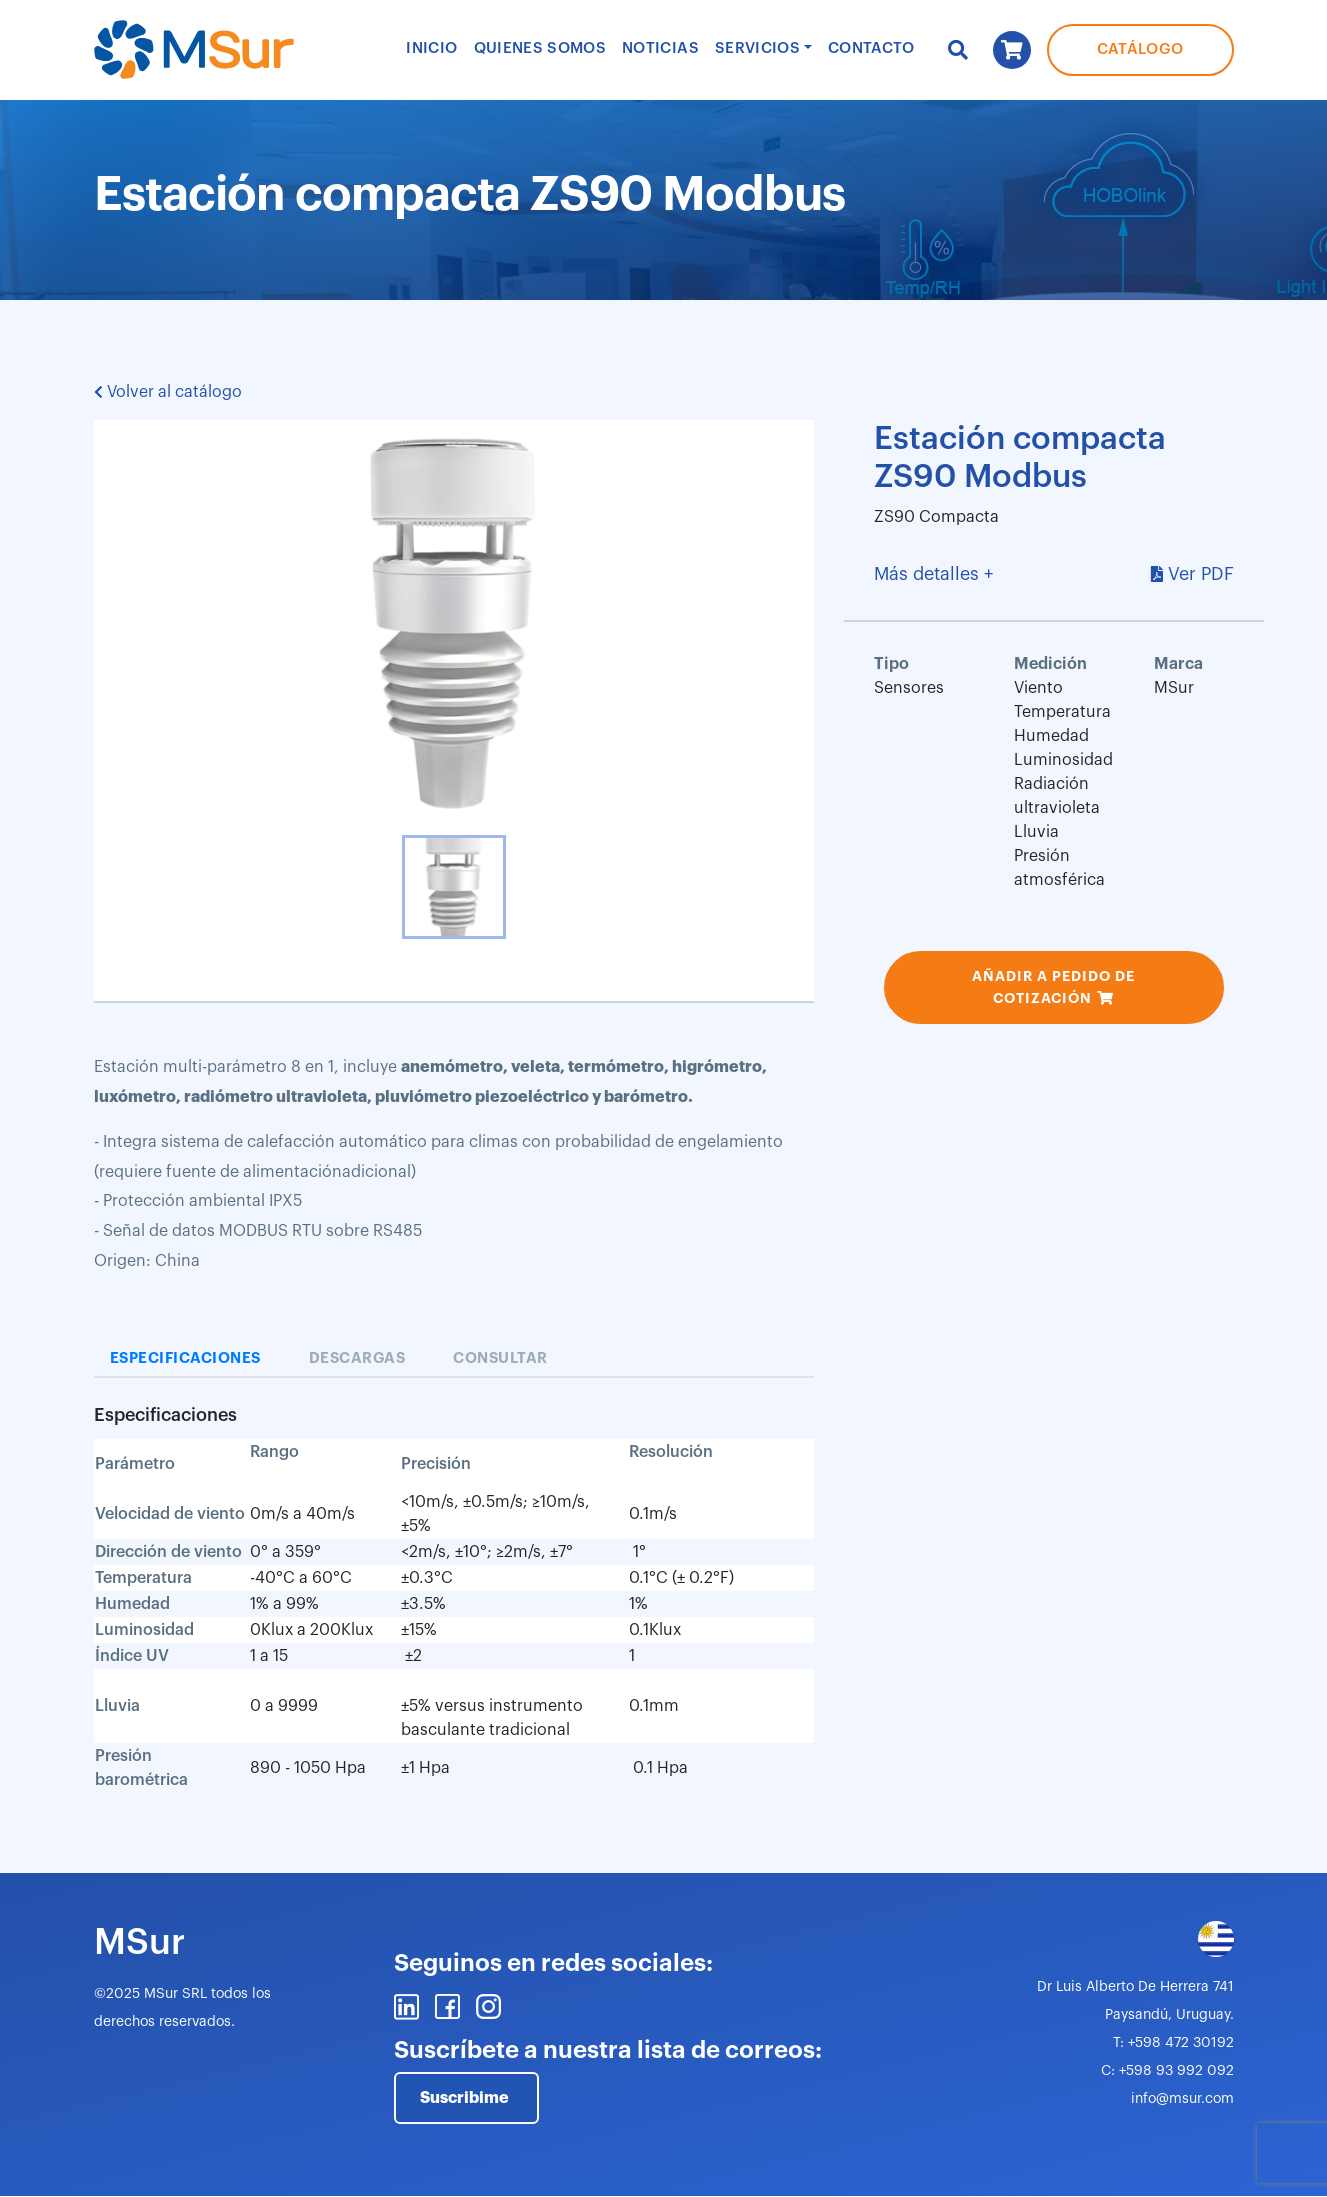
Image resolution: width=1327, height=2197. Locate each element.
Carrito (1012, 50)
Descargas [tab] (357, 1358)
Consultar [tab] (500, 1358)
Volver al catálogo (168, 392)
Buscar (958, 50)
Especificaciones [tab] (185, 1358)
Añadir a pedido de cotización (1053, 987)
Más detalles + (933, 574)
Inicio (431, 48)
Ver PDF (1201, 574)
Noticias (660, 48)
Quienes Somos (540, 48)
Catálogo (1140, 49)
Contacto (871, 48)
